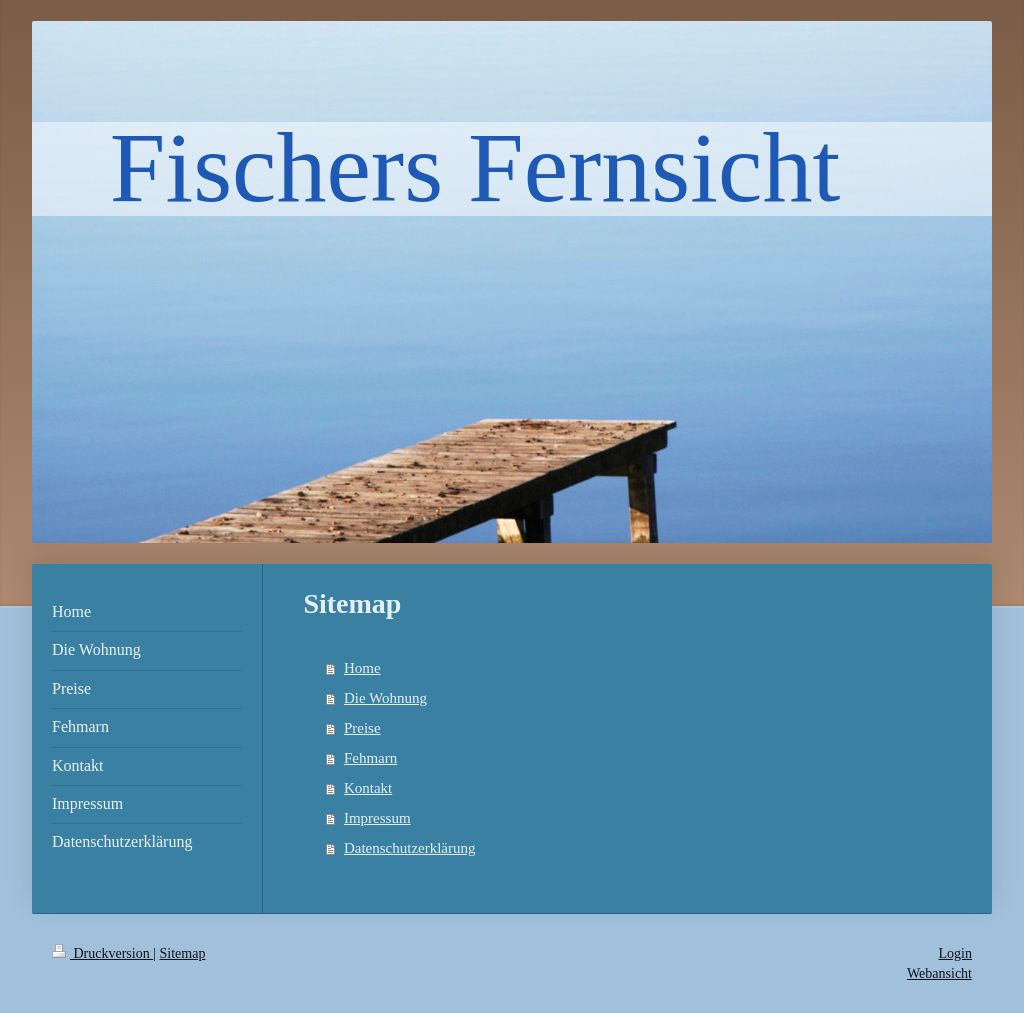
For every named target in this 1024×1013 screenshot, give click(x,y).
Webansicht (939, 973)
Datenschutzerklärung (410, 848)
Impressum (377, 818)
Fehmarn (370, 758)
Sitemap (183, 953)
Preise (362, 728)
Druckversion (102, 953)
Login (955, 953)
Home (362, 668)
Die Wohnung (385, 698)
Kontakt (368, 788)
